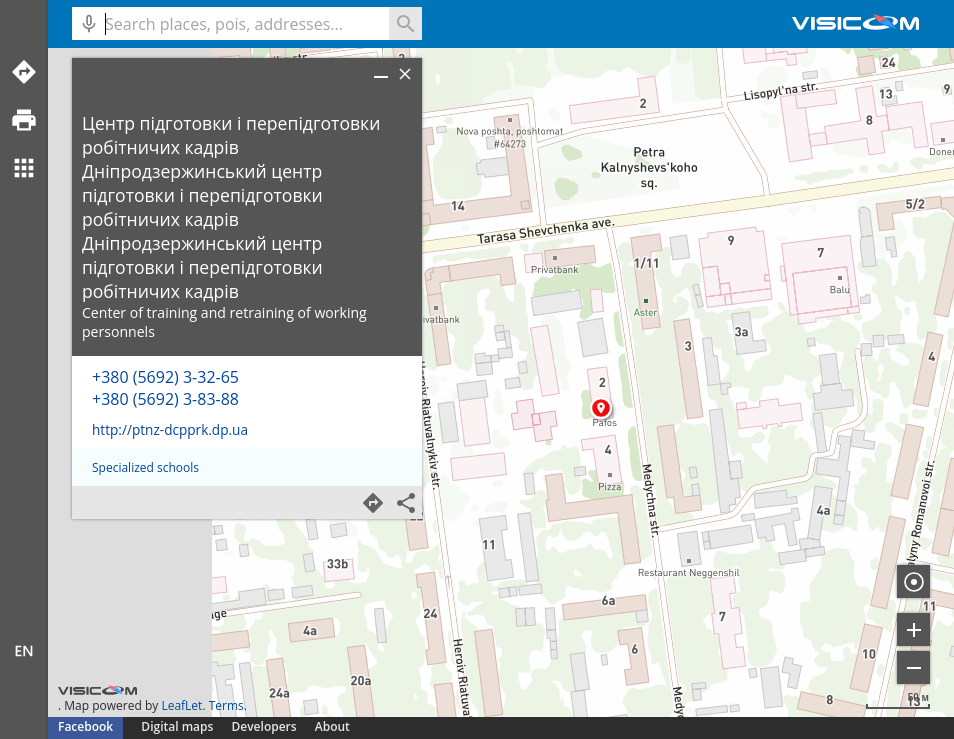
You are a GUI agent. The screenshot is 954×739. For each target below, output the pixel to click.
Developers (264, 726)
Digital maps (178, 726)
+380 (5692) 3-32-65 (165, 377)
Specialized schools (145, 467)
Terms (226, 705)
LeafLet (181, 705)
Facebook (85, 726)
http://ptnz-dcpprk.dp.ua (170, 429)
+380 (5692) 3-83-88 (165, 399)
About (332, 726)
